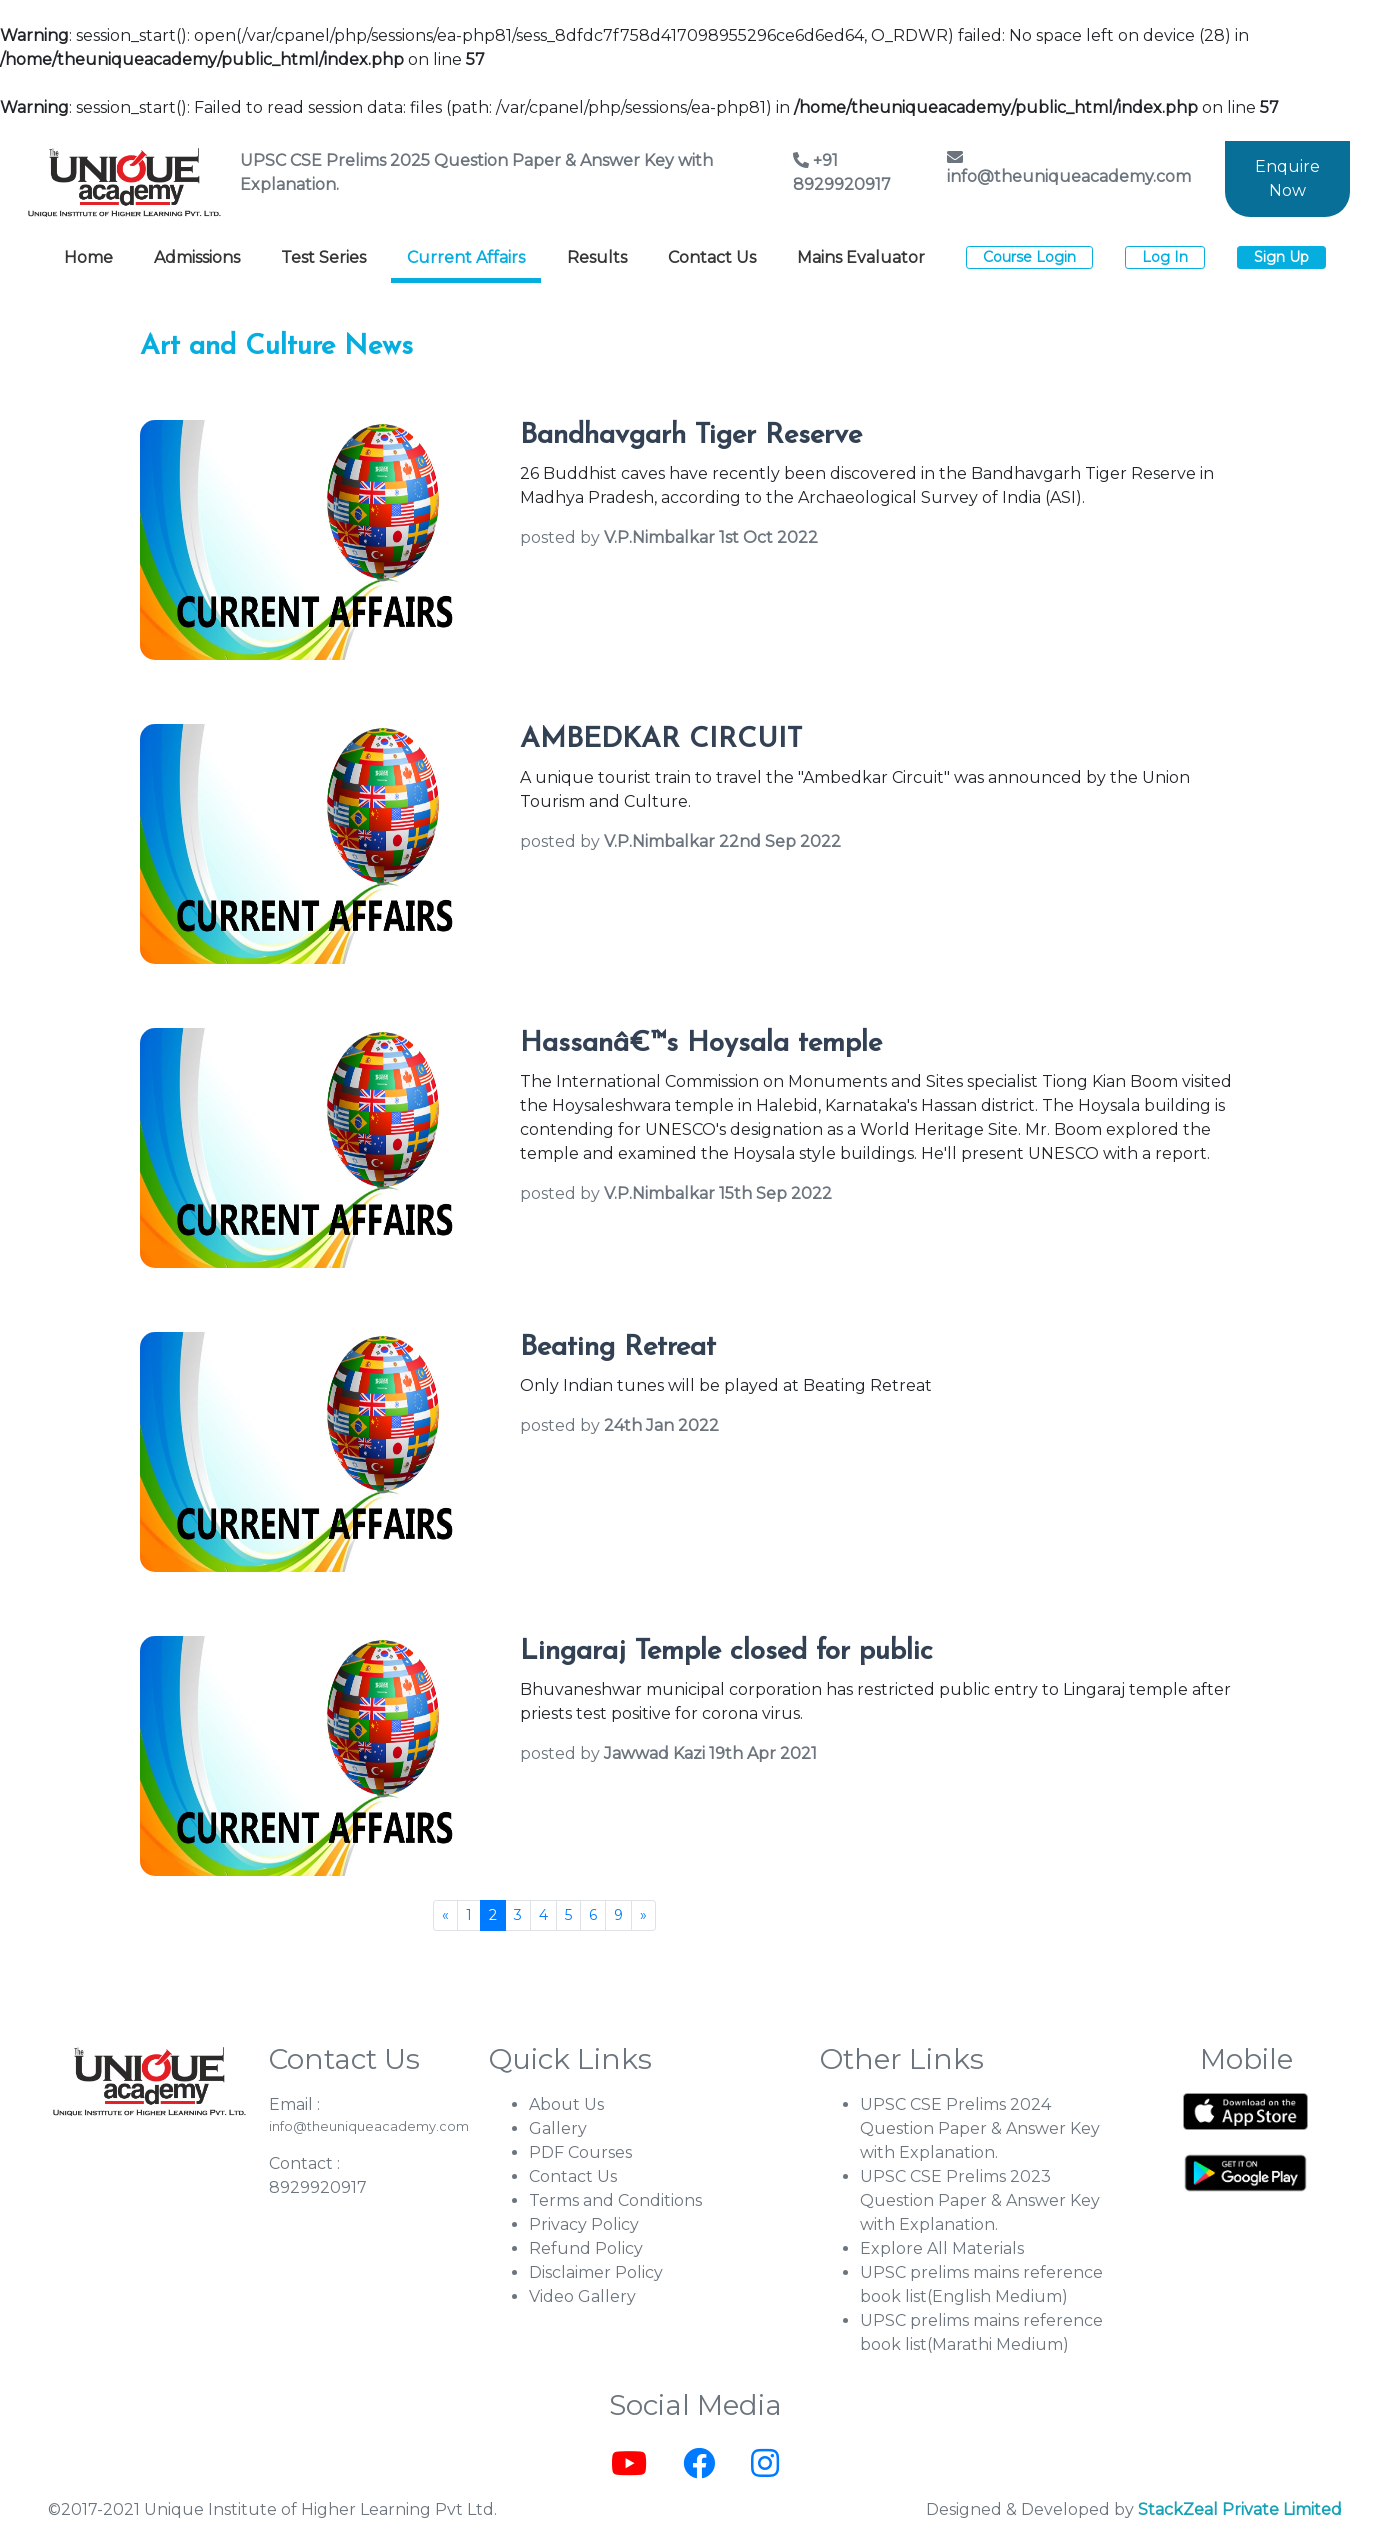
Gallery (558, 2128)
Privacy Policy (584, 2224)
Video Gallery (582, 2296)
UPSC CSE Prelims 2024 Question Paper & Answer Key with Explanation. (980, 2128)
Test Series (323, 257)
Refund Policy (586, 2248)
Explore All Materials (942, 2248)
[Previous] (445, 1915)
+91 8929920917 (842, 172)
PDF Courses (580, 2152)
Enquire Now (1287, 178)
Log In (1165, 257)
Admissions (197, 257)
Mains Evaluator (861, 257)
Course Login (1029, 257)
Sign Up (1281, 257)
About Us (566, 2104)
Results (597, 257)
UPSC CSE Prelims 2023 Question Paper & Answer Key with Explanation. (980, 2200)
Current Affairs (466, 257)
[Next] (643, 1915)
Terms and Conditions (615, 2200)
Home (88, 257)
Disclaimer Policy (596, 2272)
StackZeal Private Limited (1240, 2509)
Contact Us (712, 257)
